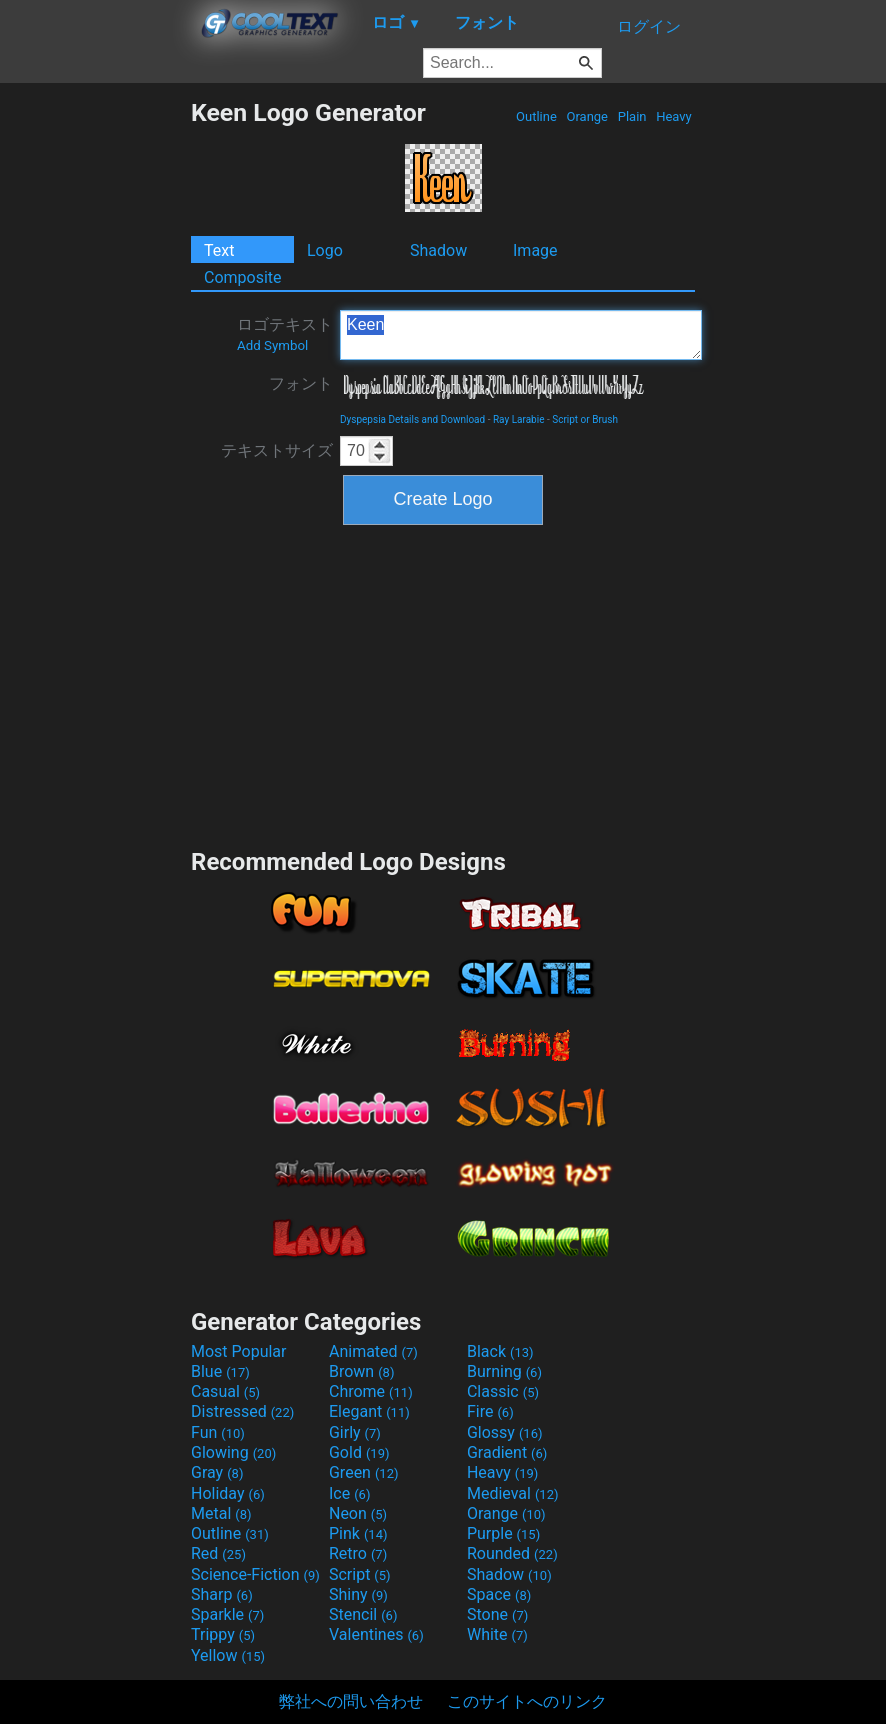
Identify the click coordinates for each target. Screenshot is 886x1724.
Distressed (242, 1411)
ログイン (649, 26)
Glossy (505, 1432)
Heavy (674, 116)
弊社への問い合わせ (351, 1701)
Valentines (376, 1634)
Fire (490, 1411)
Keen (521, 335)
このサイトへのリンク (527, 1701)
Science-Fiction (255, 1574)
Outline (536, 116)
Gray (217, 1472)
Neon (358, 1513)
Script (360, 1574)
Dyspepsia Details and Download (412, 419)
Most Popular (239, 1351)
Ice (349, 1493)
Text (219, 250)
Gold (359, 1452)
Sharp (222, 1594)
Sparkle (227, 1614)
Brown (361, 1371)
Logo (325, 250)
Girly (355, 1432)
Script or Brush (585, 419)
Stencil (363, 1614)
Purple (503, 1533)
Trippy (223, 1634)
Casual (225, 1391)
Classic (503, 1391)
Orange (587, 116)
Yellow (228, 1655)
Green (364, 1472)
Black (500, 1351)
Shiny (358, 1594)
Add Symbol (272, 345)
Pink (358, 1533)
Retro (358, 1553)
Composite (243, 277)
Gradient (507, 1452)
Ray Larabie (519, 419)
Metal (221, 1513)
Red (218, 1553)
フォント (301, 383)
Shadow (438, 250)
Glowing (233, 1452)
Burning (504, 1371)
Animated (373, 1351)
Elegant (369, 1411)
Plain (631, 116)
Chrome (371, 1391)
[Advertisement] (95, 398)
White (497, 1634)
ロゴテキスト (285, 334)
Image (535, 250)
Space (499, 1594)
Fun (218, 1432)
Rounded (512, 1553)
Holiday (228, 1493)
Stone (497, 1614)
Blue (220, 1371)
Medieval (513, 1493)
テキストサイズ (277, 450)
